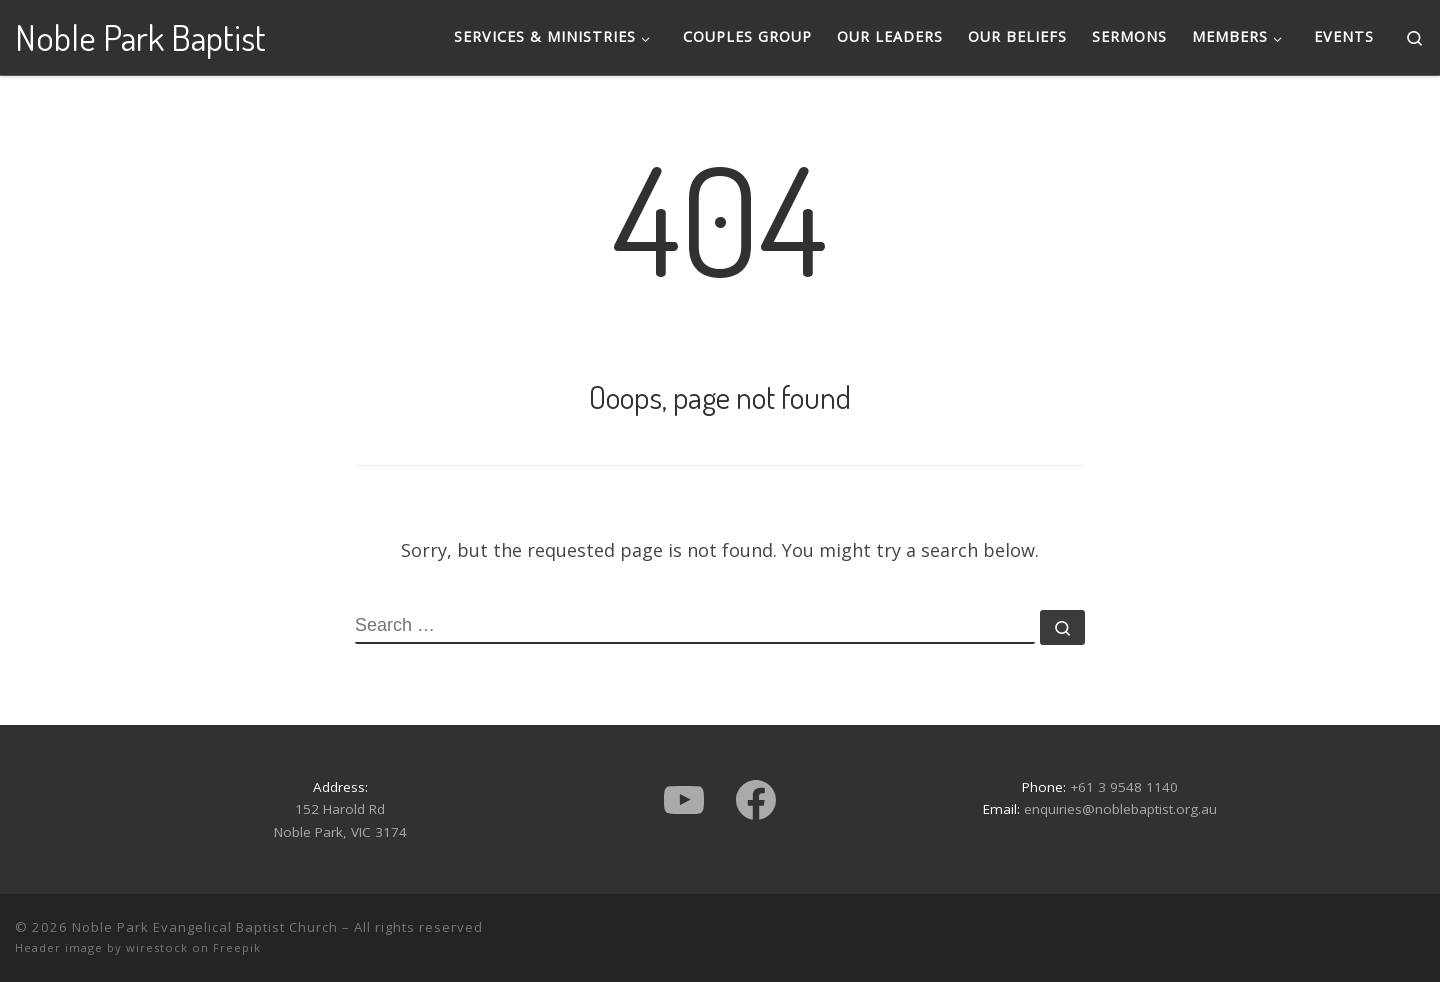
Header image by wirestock (101, 947)
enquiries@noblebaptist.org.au (1120, 809)
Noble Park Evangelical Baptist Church (205, 927)
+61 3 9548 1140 (1124, 787)
